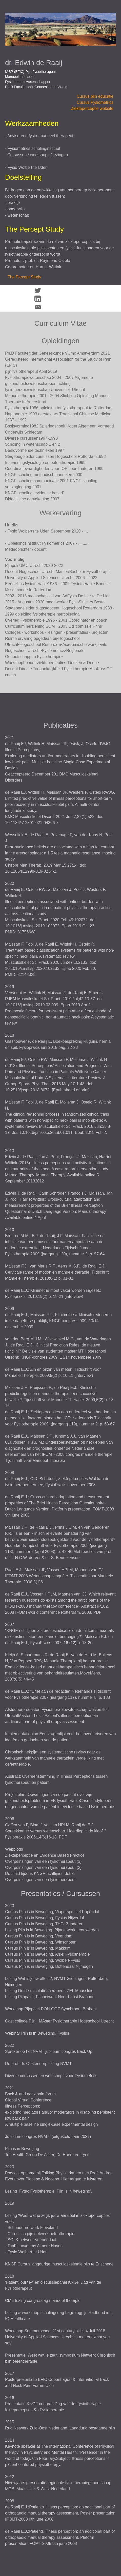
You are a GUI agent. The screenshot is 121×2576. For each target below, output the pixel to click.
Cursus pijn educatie (95, 96)
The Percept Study (24, 277)
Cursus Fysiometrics (95, 102)
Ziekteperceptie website (92, 108)
